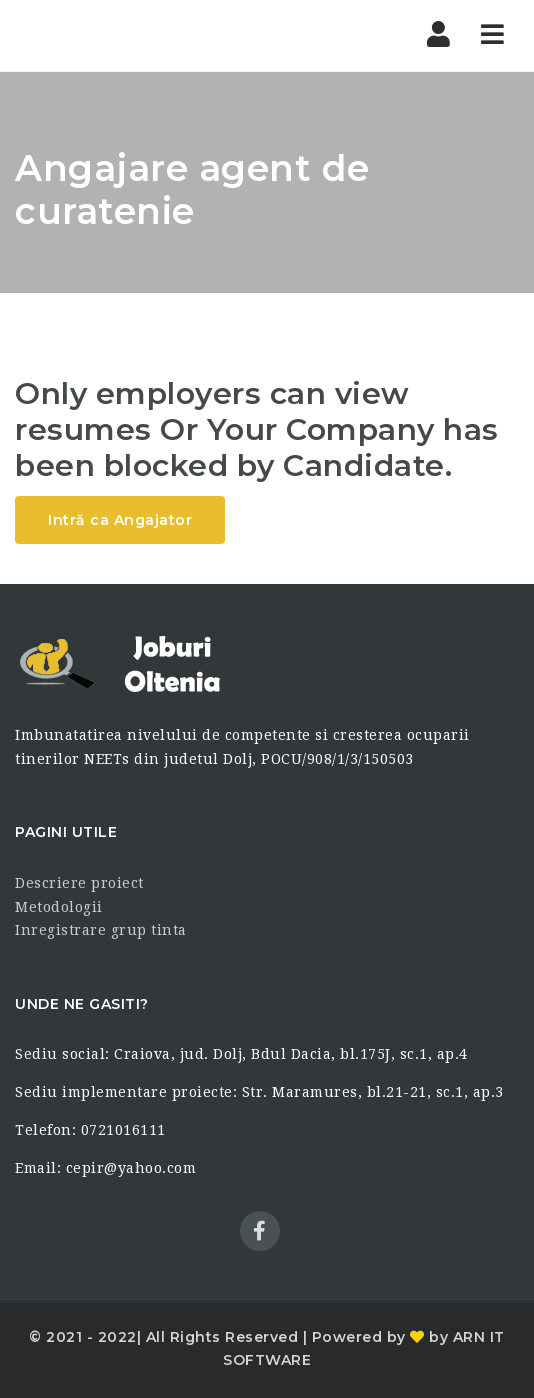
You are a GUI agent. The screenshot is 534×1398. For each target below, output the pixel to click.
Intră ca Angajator (120, 520)
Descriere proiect (79, 883)
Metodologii (59, 907)
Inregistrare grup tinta (101, 930)
